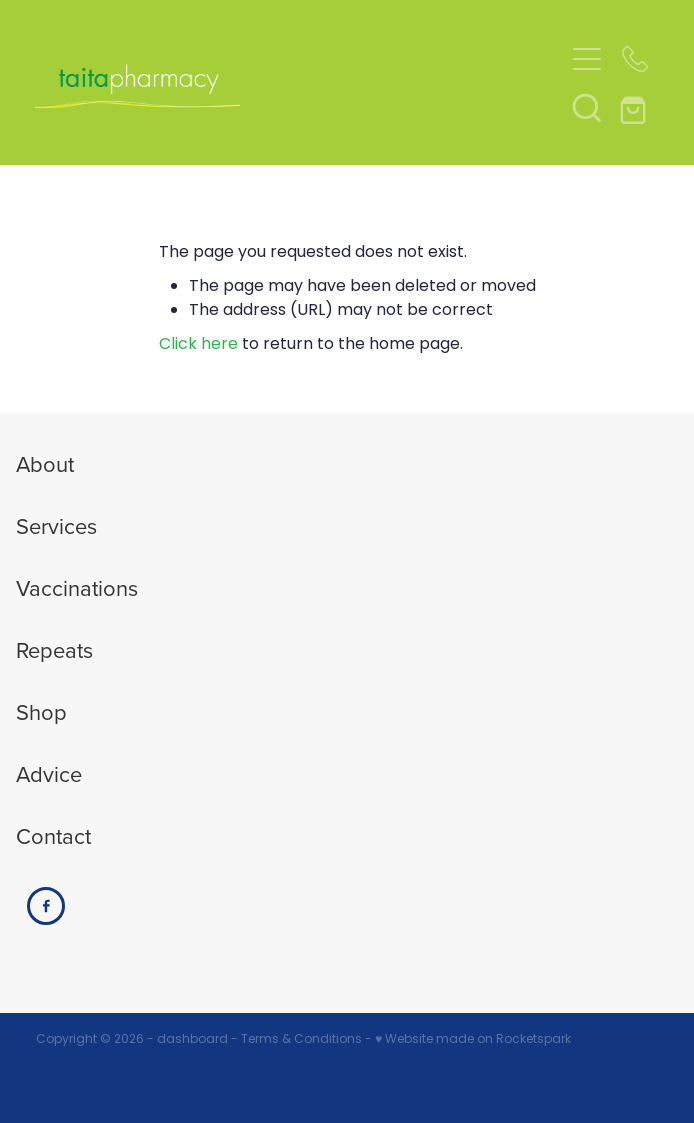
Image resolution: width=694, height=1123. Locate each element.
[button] (587, 107)
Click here (198, 345)
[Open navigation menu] (587, 59)
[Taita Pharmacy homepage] (299, 82)
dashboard (192, 1040)
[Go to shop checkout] (635, 107)
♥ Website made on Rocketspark (473, 1040)
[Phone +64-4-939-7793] (635, 59)
